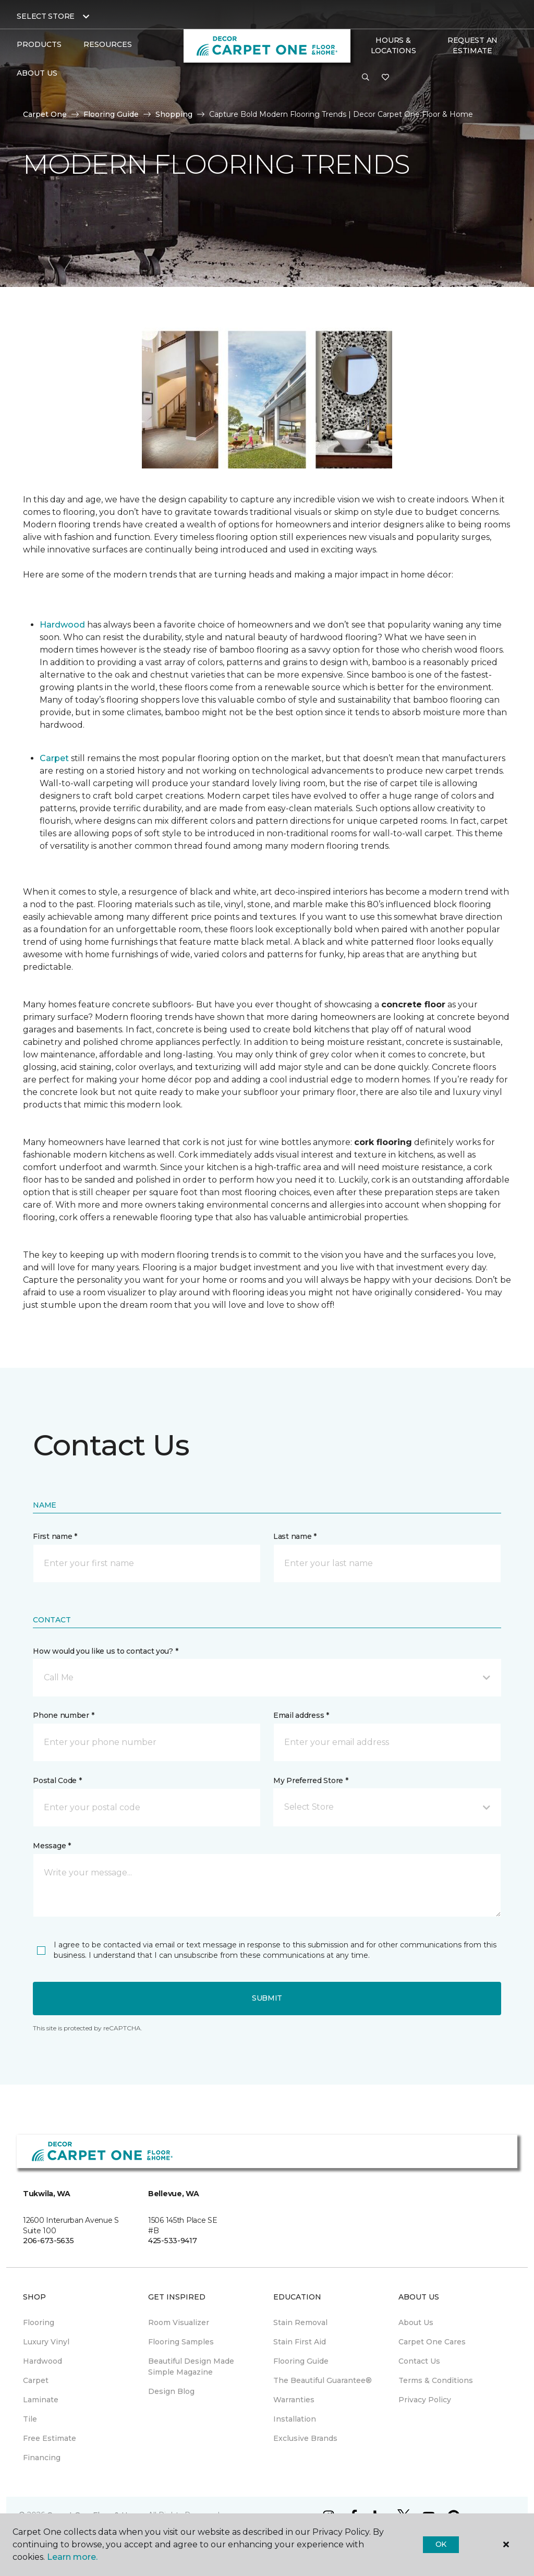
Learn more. (72, 2557)
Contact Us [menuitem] (419, 2361)
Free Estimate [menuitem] (49, 2438)
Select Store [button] (46, 16)
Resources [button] (107, 44)
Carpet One (45, 114)
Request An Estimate (472, 45)
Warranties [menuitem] (293, 2399)
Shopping (173, 114)
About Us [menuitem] (415, 2322)
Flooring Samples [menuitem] (181, 2341)
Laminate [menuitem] (40, 2399)
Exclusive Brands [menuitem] (305, 2438)
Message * (51, 1845)
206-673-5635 (48, 2240)
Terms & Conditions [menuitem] (435, 2380)
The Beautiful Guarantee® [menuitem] (322, 2380)
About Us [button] (37, 73)
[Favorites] (385, 77)
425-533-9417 (172, 2240)
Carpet (54, 758)
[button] (365, 77)
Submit (267, 1998)
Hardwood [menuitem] (42, 2361)
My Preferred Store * (310, 1780)
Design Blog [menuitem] (171, 2391)
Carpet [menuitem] (35, 2380)
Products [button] (39, 44)
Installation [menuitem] (294, 2419)
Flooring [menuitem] (38, 2322)
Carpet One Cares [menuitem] (432, 2341)
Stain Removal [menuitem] (300, 2322)
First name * (55, 1536)
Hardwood (62, 625)
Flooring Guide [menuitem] (301, 2361)
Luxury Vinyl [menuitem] (46, 2341)
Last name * (295, 1536)
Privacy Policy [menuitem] (424, 2399)
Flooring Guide (111, 114)
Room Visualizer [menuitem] (178, 2322)
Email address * (301, 1715)
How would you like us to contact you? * (105, 1651)
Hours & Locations (393, 45)
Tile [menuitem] (30, 2419)
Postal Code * (57, 1780)
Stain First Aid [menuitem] (299, 2341)
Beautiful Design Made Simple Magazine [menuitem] (191, 2366)
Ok (440, 2544)
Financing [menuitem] (41, 2457)
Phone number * (63, 1715)
